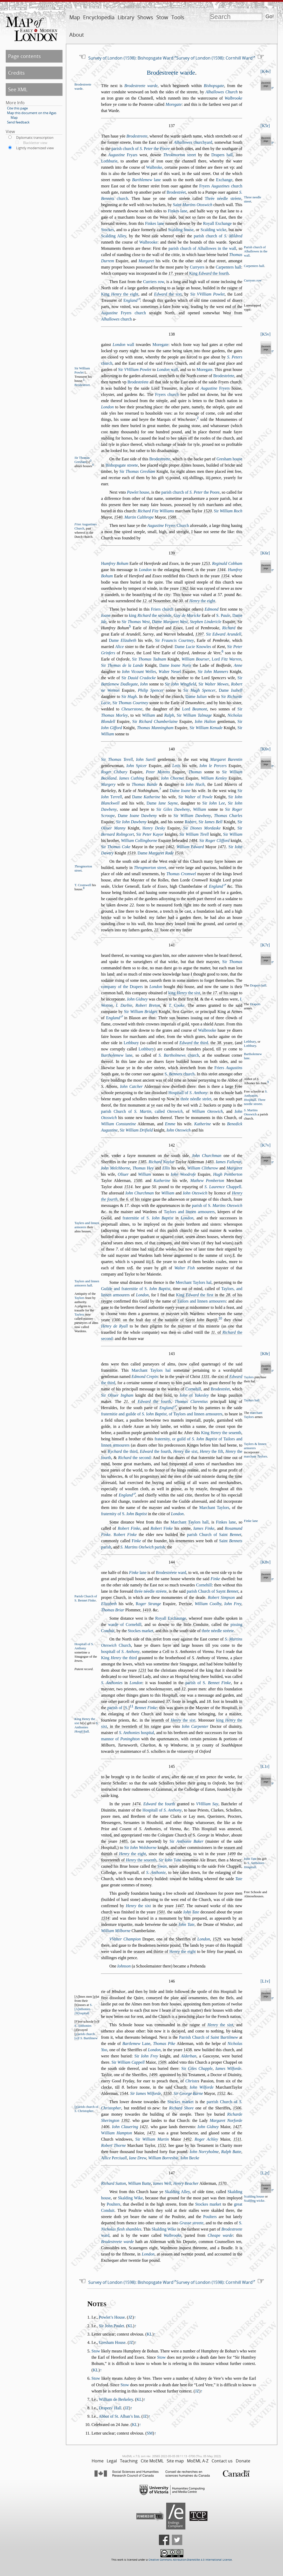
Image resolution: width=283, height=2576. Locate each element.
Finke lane (251, 1521)
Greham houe (229, 459)
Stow (162, 17)
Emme (170, 1124)
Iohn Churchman (206, 1155)
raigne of (211, 2025)
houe (138, 492)
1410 (147, 1610)
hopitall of (120, 1651)
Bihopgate (214, 85)
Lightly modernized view (35, 148)
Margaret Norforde (226, 2120)
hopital (136, 1732)
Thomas (195, 772)
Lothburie (109, 161)
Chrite (191, 2081)
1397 (199, 634)
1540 (118, 517)
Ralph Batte (231, 2151)
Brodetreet (82, 385)
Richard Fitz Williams (156, 511)
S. (223, 615)
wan (162, 1866)
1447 (180, 1906)
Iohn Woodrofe (183, 1174)
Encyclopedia (98, 17)
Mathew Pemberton (207, 1180)
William (148, 715)
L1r (265, 1766)
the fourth (154, 1401)
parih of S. (217, 1205)
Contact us (222, 2461)
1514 (128, 1187)
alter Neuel (170, 671)
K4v (265, 71)
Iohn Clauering (125, 2126)
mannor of (120, 1739)
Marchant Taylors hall (190, 1522)
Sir (207, 294)
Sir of (195, 797)
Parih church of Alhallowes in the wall (255, 251)
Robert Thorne (113, 2145)
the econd (134, 1457)
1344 (221, 569)
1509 (162, 2062)
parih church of (218, 236)
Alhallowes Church (221, 92)
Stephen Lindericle (205, 621)
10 (220, 1318)
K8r (265, 1353)
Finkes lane (177, 211)
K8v (265, 1562)
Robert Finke (129, 1528)
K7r (265, 945)
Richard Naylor (161, 1162)
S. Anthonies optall (87, 1727)
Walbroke (154, 167)
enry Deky (154, 828)
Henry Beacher (186, 2183)
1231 (142, 1670)
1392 (125, 2120)
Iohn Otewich (178, 1130)
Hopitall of (188, 1092)
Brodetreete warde (171, 72)
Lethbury (131, 1043)
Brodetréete (223, 376)
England (216, 886)
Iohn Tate (191, 1912)
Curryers (197, 267)
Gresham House (112, 2342)
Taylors (79, 1298)
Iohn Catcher (131, 1086)
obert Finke (125, 1534)
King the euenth (221, 1432)
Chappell (223, 1187)
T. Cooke (177, 1005)
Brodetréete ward (171, 1572)
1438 (188, 2050)
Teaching (129, 2461)
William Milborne (115, 1930)
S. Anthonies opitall (256, 1096)
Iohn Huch (195, 784)
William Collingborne (139, 840)
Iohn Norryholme (204, 2151)
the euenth (141, 1860)
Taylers (79, 1314)
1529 (217, 1939)
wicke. (261, 2200)
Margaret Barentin (226, 759)
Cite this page (17, 108)
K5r (265, 125)
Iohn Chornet (172, 778)
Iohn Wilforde (201, 2087)
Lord (226, 659)
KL (130, 2326)
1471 (222, 847)
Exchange (224, 180)
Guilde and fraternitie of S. (135, 1288)
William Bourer (195, 659)
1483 (209, 1162)
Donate (243, 2461)
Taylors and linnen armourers (189, 1211)
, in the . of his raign (203, 993)
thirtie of (174, 1951)
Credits (16, 72)
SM (150, 2433)
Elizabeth (109, 1603)
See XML (18, 89)
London (107, 407)
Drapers (255, 1004)
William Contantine (118, 1124)
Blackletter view (35, 142)
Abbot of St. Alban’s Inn (119, 2416)
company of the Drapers (122, 986)
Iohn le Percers (213, 765)
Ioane (105, 615)
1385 (142, 1162)
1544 (124, 2093)
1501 (161, 1912)
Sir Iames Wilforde (145, 2093)
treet (179, 155)
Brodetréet (176, 192)
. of (197, 601)
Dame (169, 621)
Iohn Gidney (137, 999)
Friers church (162, 609)
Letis (176, 765)
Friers (228, 1067)
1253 (205, 563)
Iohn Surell (146, 759)
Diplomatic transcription (34, 137)
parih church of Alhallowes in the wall (202, 248)
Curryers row (253, 280)
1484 (193, 840)
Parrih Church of (208, 2037)
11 (131, 1706)
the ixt (167, 294)
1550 (167, 2093)
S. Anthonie (156, 1872)
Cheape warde (220, 2235)
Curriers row (153, 281)
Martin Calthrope (139, 517)
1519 (131, 853)
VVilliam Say (207, 1804)
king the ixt (184, 993)
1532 (162, 2145)
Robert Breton (148, 1005)
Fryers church (220, 186)
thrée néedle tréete (150, 1591)
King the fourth (209, 273)
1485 (123, 1841)
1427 (237, 2126)
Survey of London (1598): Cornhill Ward (214, 58)
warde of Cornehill (124, 1624)
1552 (221, 2093)
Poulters (113, 2204)
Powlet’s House (112, 2317)
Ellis (166, 1168)
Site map (175, 2461)
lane (146, 180)
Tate (238, 1879)
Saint (192, 204)
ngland (130, 300)
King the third (119, 1658)
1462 (170, 847)
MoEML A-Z (197, 2461)
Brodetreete (136, 136)
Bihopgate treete (121, 465)
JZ (130, 2317)
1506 (237, 2108)
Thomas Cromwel (181, 874)
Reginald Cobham (227, 563)
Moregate (174, 104)
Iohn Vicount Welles (139, 671)
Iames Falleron (228, 1162)
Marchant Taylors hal (151, 1370)
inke (136, 1541)
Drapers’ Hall (110, 2408)
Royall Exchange (217, 223)
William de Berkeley (116, 2399)
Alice (119, 646)
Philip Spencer (151, 690)
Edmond (211, 609)
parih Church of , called (142, 1111)
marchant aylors (255, 1456)
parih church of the (141, 148)
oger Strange (148, 1603)
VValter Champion (125, 1939)
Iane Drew (137, 2158)
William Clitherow (202, 1168)
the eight (202, 601)
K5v (265, 334)
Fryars (123, 155)
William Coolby (208, 1603)
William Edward (190, 847)
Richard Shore (181, 2108)
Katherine (202, 1124)
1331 (205, 1376)
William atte (139, 2183)
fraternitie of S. (148, 1218)
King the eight (119, 294)
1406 (105, 2126)
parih (142, 1547)
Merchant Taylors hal (194, 1282)
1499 (231, 1854)
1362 (184, 588)
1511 (237, 2139)
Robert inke (162, 1528)
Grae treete (191, 2223)
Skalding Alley (177, 2191)
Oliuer (123, 1174)
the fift (211, 1451)
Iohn (144, 684)
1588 (172, 517)
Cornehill (193, 1389)
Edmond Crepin (145, 1376)
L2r (265, 2173)
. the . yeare (206, 1043)
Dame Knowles (193, 646)
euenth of (173, 1720)
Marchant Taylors (214, 1507)
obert (190, 822)
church (116, 319)
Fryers (215, 388)
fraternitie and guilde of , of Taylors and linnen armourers (161, 1414)
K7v (265, 1145)
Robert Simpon (221, 1597)
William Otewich (207, 1111)
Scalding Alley (113, 236)
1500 (138, 1180)
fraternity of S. (124, 1514)
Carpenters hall (254, 266)
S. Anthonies (112, 1683)
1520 (207, 511)
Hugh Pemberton (227, 1174)
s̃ (234, 1255)
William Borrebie (163, 2158)
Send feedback (18, 122)
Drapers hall (222, 155)
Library (126, 17)
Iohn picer (136, 765)
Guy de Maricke (187, 615)
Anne (238, 665)
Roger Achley (206, 2139)
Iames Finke (203, 1528)
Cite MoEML (152, 2461)
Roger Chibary (114, 772)
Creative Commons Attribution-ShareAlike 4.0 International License (190, 2559)
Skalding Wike (130, 2198)
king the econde (150, 615)
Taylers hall (252, 1400)
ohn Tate (250, 1859)
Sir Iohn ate (170, 1860)
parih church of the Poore (190, 492)
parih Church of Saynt (212, 1591)
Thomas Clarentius (191, 1401)
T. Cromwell (83, 885)
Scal (250, 2201)
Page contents (24, 56)
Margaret (146, 261)
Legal (112, 2461)
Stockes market (140, 1631)
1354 (225, 576)
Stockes (107, 229)
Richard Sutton (113, 2183)
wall (123, 344)
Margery (108, 784)
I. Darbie (124, 1005)
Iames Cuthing (131, 778)
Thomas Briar (112, 1610)
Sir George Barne (188, 2093)
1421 (144, 2126)
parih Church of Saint (214, 1534)
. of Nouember (156, 601)
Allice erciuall (114, 2158)
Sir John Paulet (111, 2326)
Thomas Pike (164, 2043)
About (76, 34)
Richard (228, 628)
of (194, 1395)
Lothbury (250, 1046)
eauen (139, 1951)
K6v (265, 749)
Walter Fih (184, 1268)
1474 (136, 1804)
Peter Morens (158, 772)
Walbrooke (233, 98)
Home (98, 2461)
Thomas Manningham (155, 727)
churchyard (193, 142)
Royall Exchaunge (170, 1618)
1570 (222, 2183)
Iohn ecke (189, 2158)
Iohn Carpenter (195, 1726)
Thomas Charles (228, 815)
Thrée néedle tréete (223, 198)
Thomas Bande (144, 784)
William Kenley (214, 778)
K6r (265, 553)
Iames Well (162, 2183)
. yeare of (199, 273)
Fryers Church (168, 525)
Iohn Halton (205, 721)
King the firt (194, 1295)
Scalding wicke (213, 229)
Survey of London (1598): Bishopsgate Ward (130, 58)
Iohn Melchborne (115, 1168)
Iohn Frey (232, 1603)
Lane (136, 2043)
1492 (187, 2139)
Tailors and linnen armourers (201, 1301)
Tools (177, 17)
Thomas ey (143, 1168)
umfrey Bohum (114, 563)
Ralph (169, 715)
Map (74, 17)
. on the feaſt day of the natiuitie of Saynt (165, 1320)
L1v (265, 1981)
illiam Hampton (116, 2133)
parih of (208, 1683)
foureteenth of (128, 1860)
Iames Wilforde (228, 2068)
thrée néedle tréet (195, 1099)
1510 (179, 853)
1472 (151, 2133)
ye (153, 1105)
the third (193, 1043)
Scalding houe (180, 229)
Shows (145, 17)
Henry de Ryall (114, 1326)
